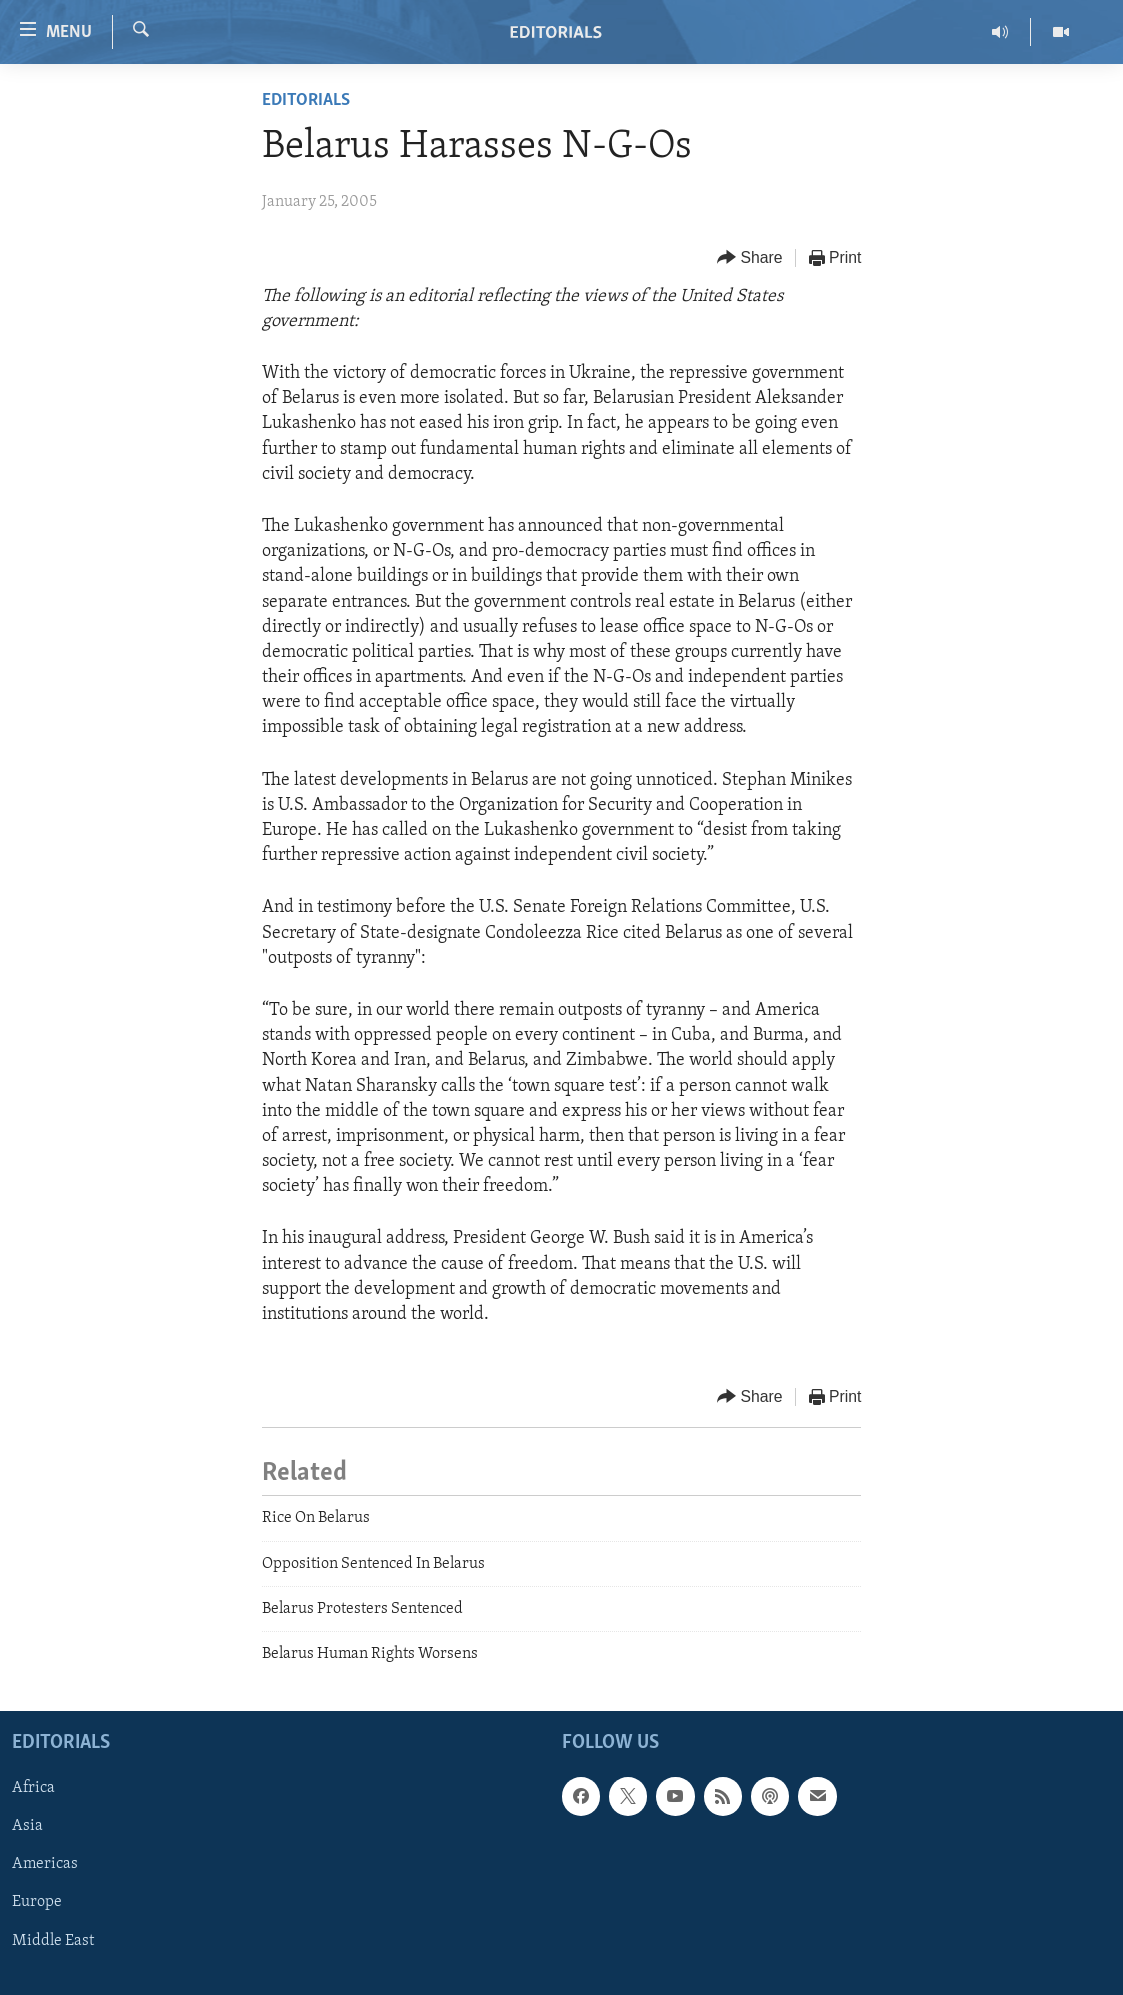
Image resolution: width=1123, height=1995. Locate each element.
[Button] (750, 258)
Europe (37, 1902)
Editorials (306, 100)
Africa (33, 1788)
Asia (27, 1826)
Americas (45, 1864)
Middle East (53, 1940)
